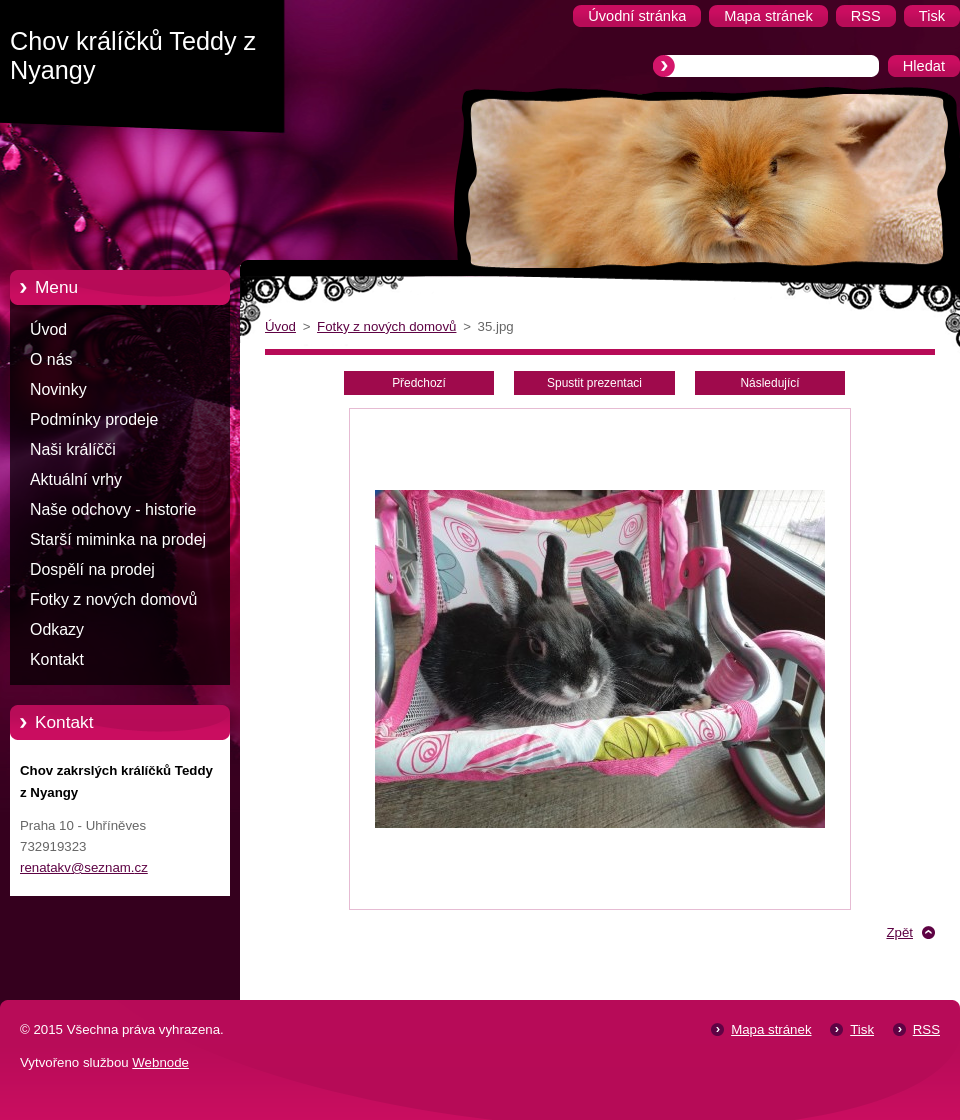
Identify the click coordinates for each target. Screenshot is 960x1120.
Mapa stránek (771, 1029)
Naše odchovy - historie (113, 509)
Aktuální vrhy (76, 479)
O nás (51, 359)
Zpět (899, 932)
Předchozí (419, 383)
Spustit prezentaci (594, 383)
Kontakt (57, 659)
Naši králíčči (73, 449)
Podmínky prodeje (94, 419)
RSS (926, 1029)
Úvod (48, 329)
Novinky (58, 389)
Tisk (862, 1029)
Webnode (160, 1062)
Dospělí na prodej (92, 569)
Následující (769, 383)
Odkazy (57, 629)
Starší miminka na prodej (118, 539)
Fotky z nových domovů (113, 599)
